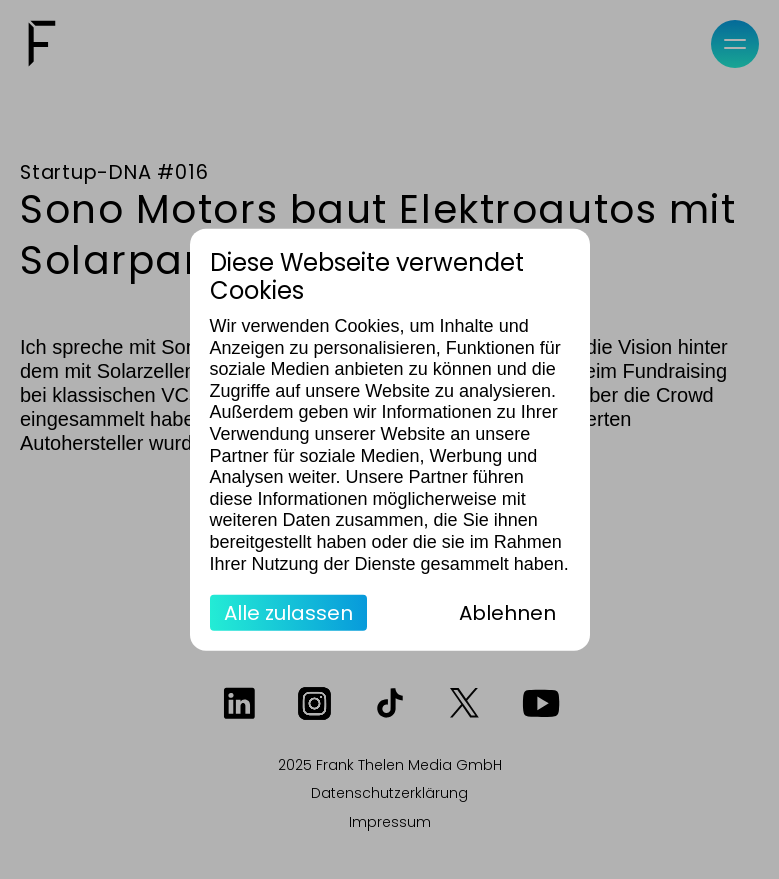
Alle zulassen (288, 613)
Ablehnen (507, 613)
